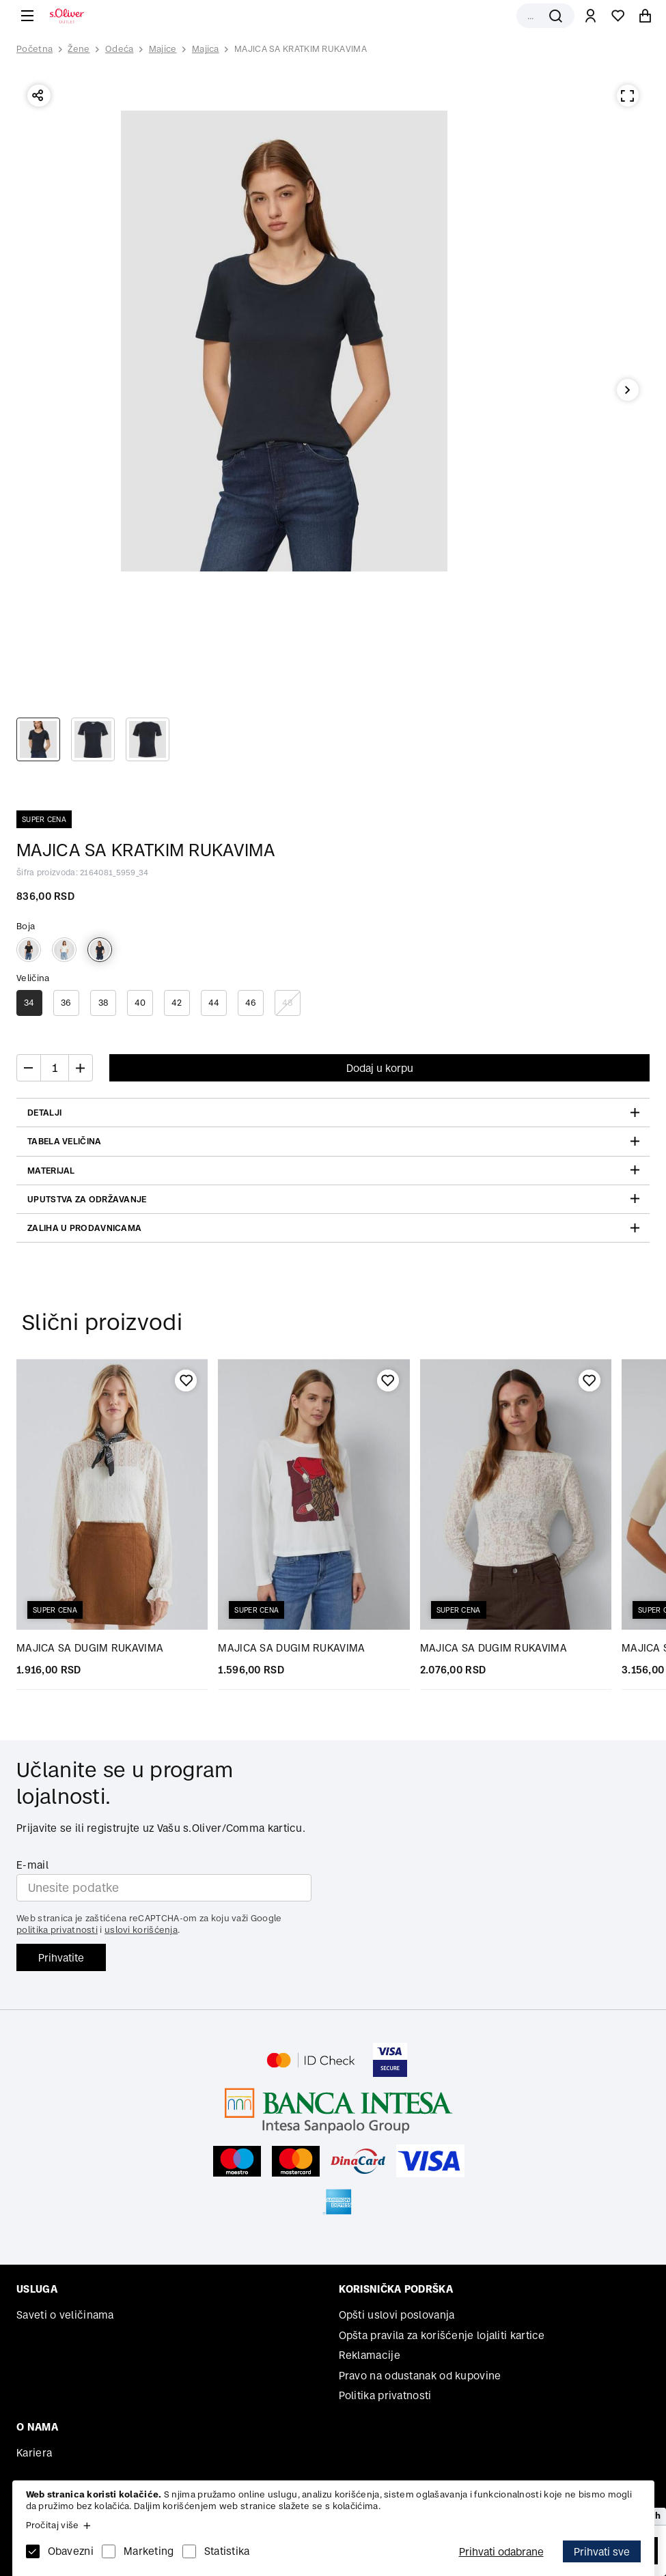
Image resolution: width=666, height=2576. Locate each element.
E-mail (32, 1864)
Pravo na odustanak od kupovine (420, 2375)
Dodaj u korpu (379, 1068)
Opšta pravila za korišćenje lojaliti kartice (442, 2335)
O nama (37, 2426)
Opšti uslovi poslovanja (397, 2314)
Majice (163, 49)
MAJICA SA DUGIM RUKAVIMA (89, 1647)
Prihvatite (61, 1957)
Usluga (36, 2288)
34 (29, 1002)
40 (140, 1002)
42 (176, 1002)
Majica (205, 49)
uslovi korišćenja (141, 1930)
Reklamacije (369, 2355)
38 (103, 1002)
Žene (78, 49)
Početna (34, 49)
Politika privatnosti (385, 2395)
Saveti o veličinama (65, 2314)
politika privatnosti (57, 1930)
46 (251, 1002)
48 (287, 1002)
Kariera (34, 2452)
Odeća (119, 49)
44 (214, 1002)
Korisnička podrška (396, 2288)
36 (66, 1002)
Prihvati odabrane (501, 2551)
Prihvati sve (602, 2551)
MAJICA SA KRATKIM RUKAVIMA (300, 49)
